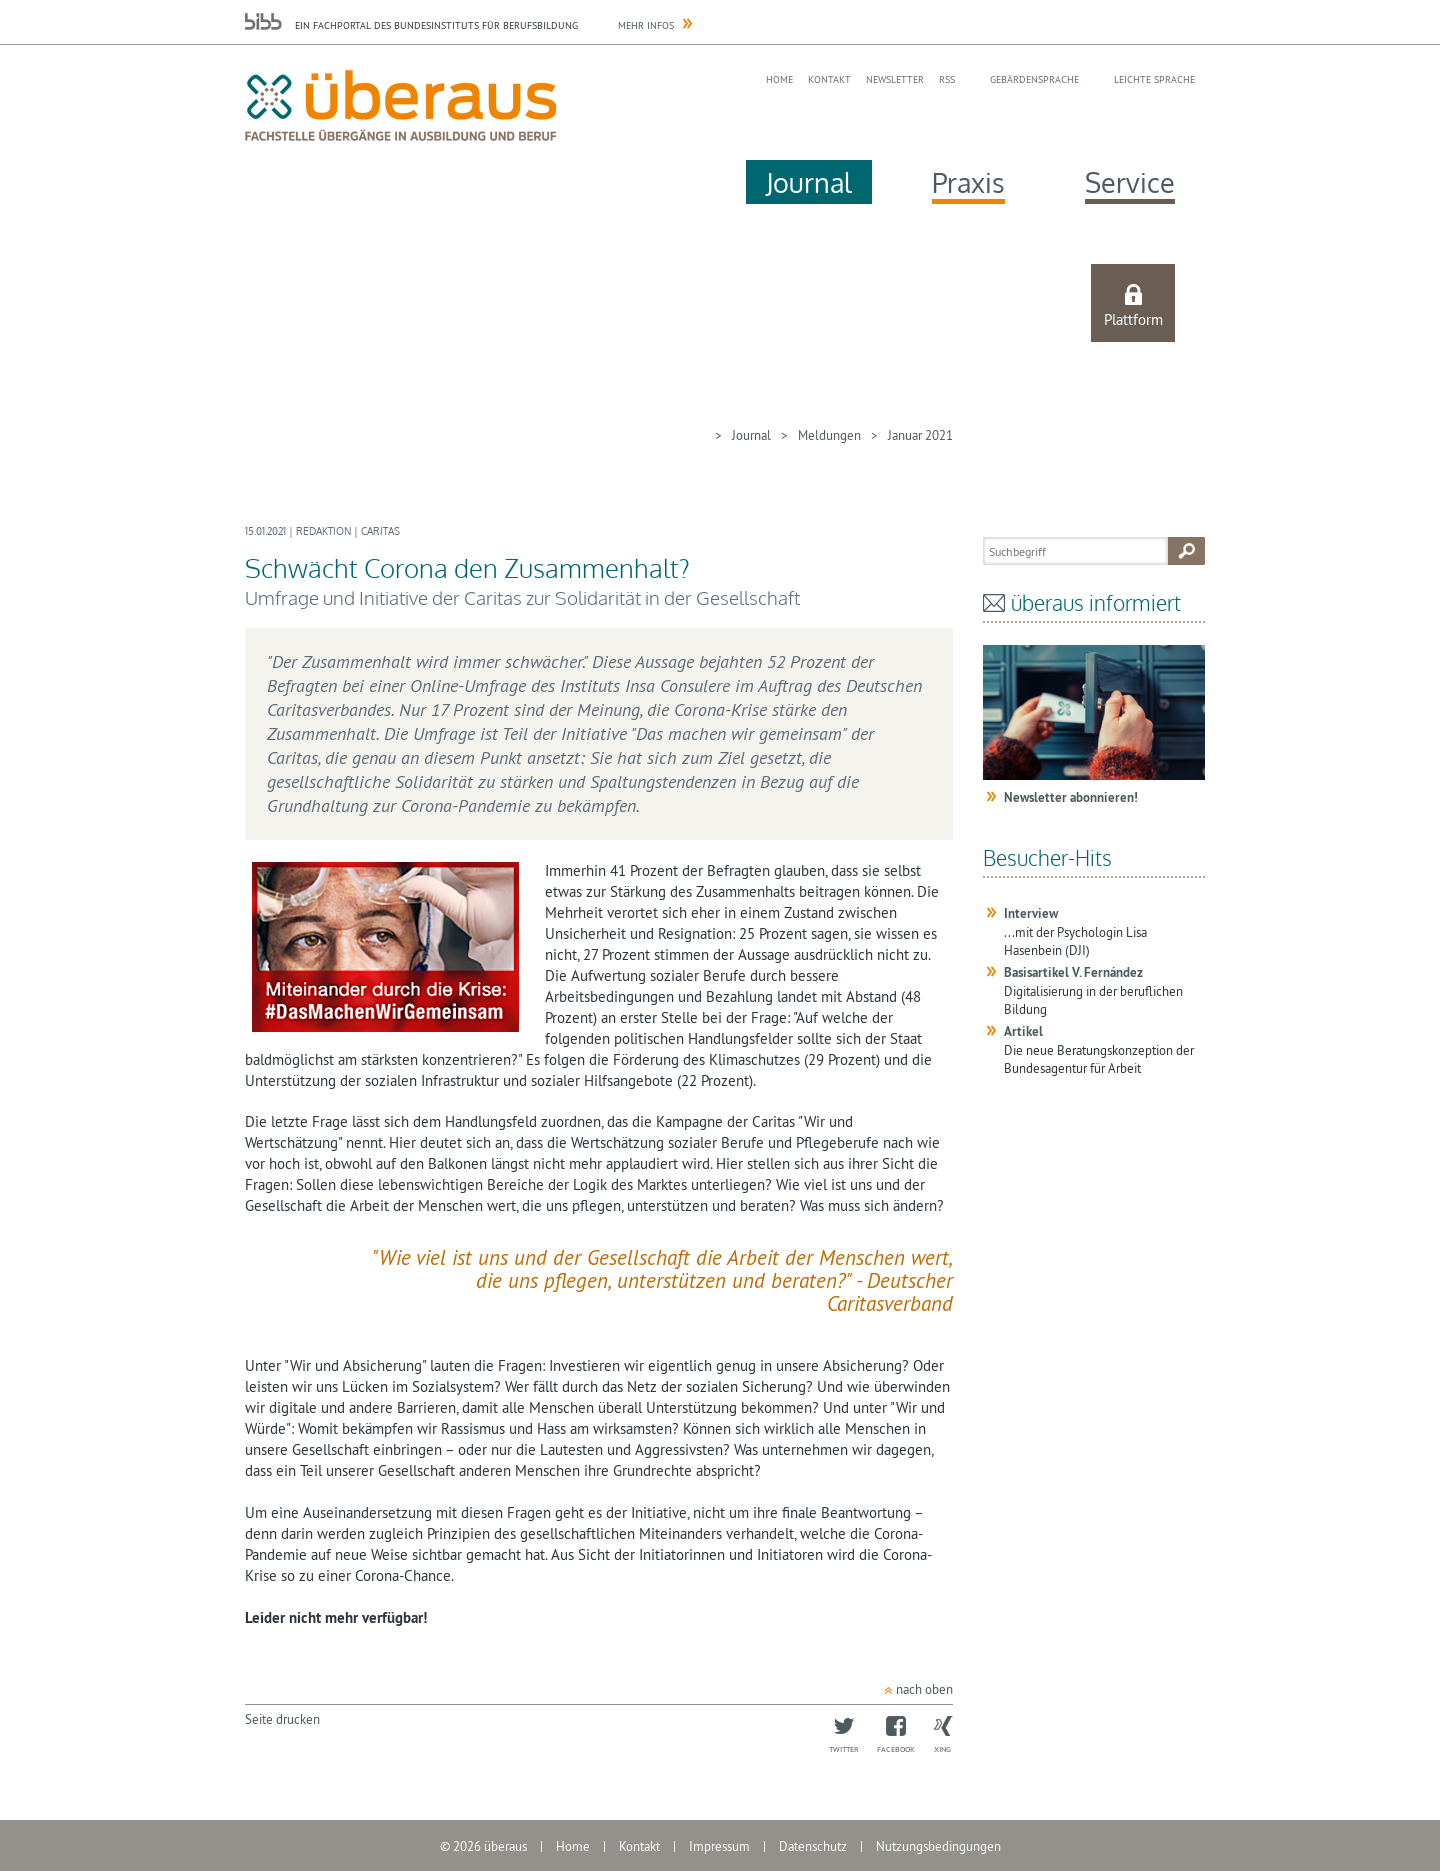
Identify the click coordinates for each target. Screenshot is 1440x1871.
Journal (809, 182)
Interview (1031, 913)
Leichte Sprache (1154, 79)
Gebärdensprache (1034, 79)
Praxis (968, 182)
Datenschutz (813, 1846)
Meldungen (829, 435)
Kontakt (829, 79)
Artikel (1023, 1031)
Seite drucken (282, 1719)
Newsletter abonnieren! (1071, 797)
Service (1130, 182)
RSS (947, 79)
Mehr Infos (646, 25)
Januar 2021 (920, 435)
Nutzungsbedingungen (938, 1846)
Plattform (1133, 319)
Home (779, 79)
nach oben (924, 1689)
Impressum (719, 1846)
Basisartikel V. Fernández (1073, 972)
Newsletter (895, 79)
